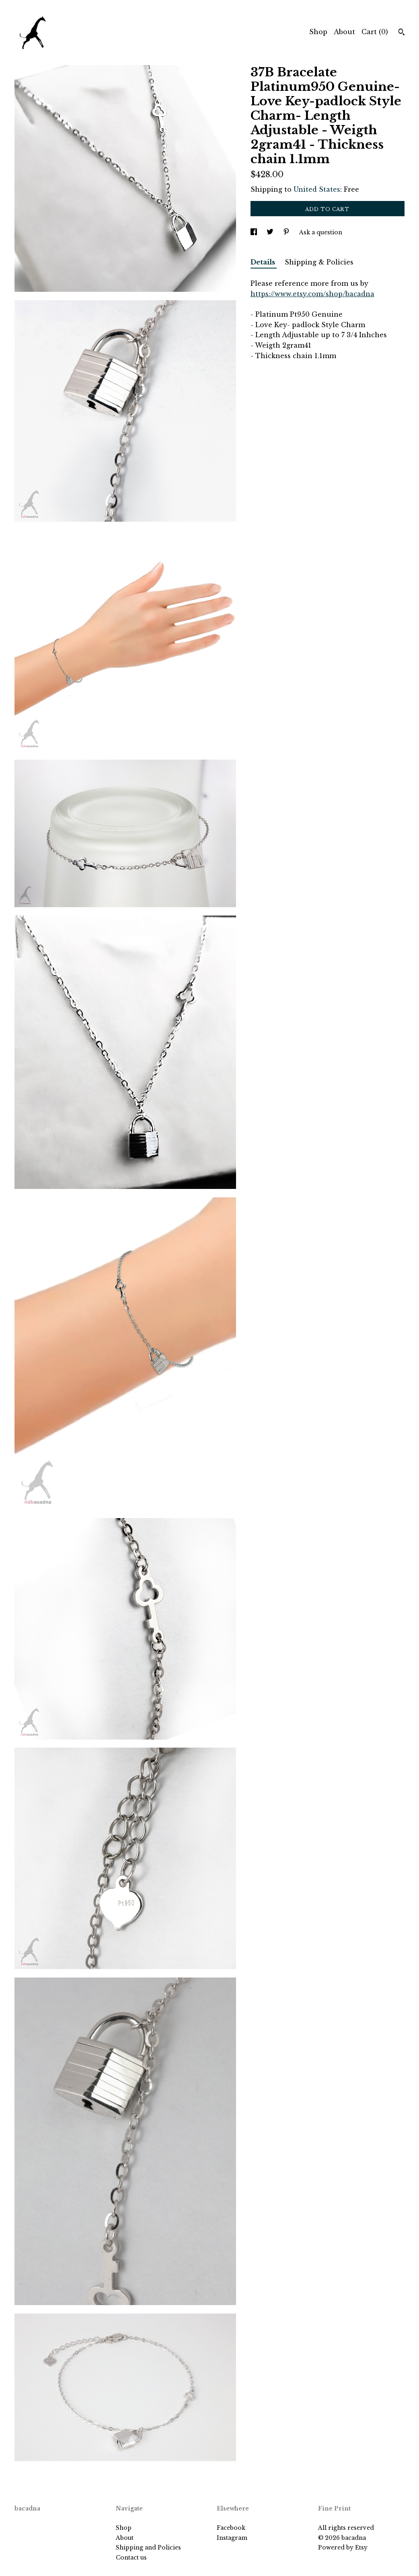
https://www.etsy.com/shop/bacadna (312, 294)
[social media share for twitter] (271, 232)
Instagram (232, 2537)
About (344, 32)
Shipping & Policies (319, 262)
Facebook (231, 2527)
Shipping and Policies (148, 2547)
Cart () (374, 32)
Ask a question (320, 232)
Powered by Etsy (343, 2547)
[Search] (401, 33)
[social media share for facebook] (255, 232)
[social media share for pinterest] (287, 232)
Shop (318, 32)
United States (317, 189)
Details (264, 262)
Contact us (131, 2557)
